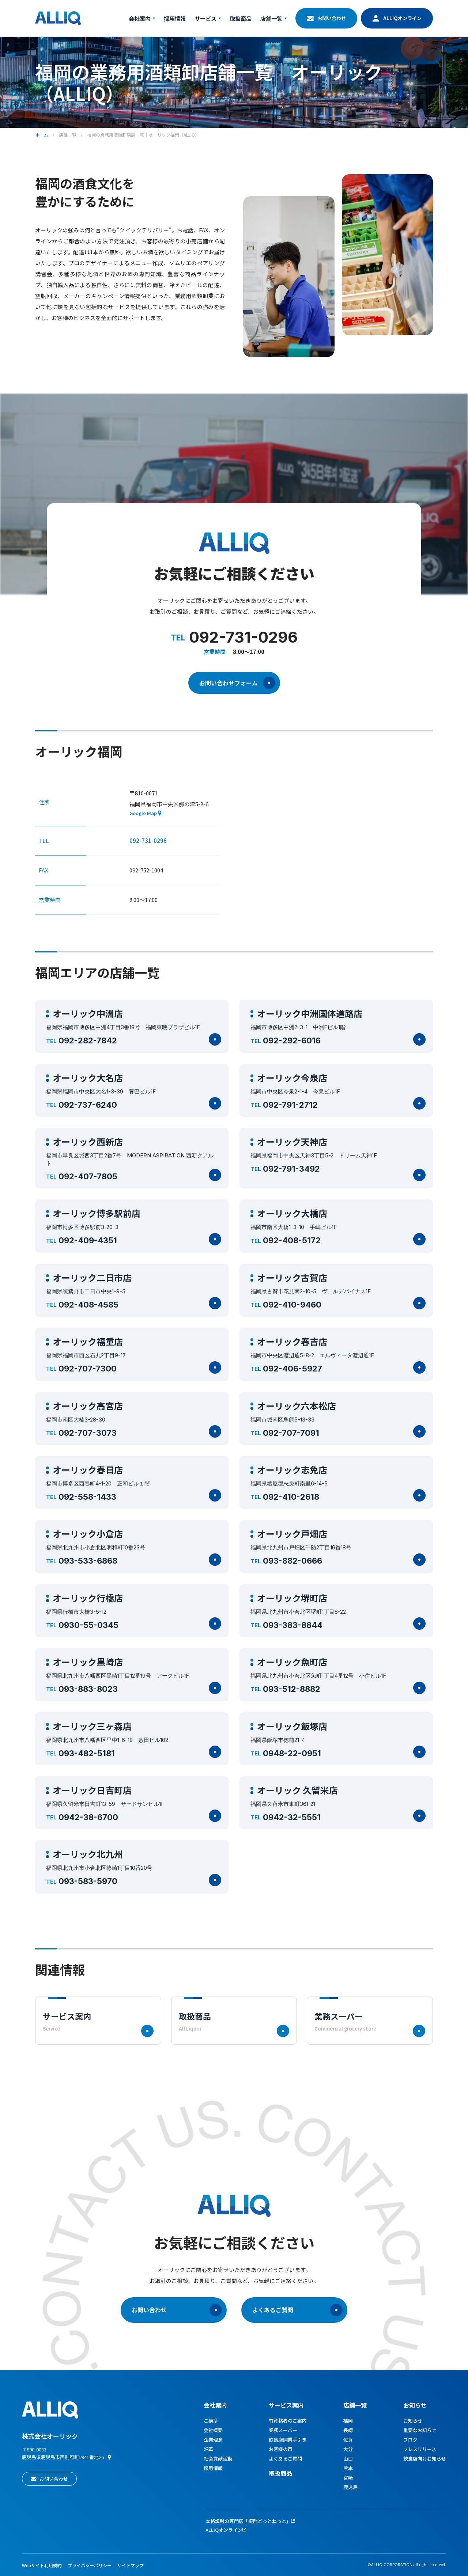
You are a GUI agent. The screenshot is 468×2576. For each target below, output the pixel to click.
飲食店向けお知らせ (424, 2458)
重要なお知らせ (420, 2430)
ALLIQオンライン (402, 18)
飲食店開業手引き (288, 2439)
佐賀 (348, 2439)
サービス (208, 18)
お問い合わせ (331, 18)
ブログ (410, 2439)
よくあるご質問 (297, 2310)
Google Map (143, 813)
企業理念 (213, 2439)
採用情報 (175, 18)
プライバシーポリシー (90, 2565)
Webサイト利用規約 (42, 2565)
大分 (348, 2449)
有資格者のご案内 (288, 2420)
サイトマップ (130, 2565)
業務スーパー (283, 2430)
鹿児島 (350, 2487)
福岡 (348, 2420)
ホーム (41, 135)
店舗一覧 (273, 18)
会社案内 (142, 18)
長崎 (348, 2430)
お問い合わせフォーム (237, 683)
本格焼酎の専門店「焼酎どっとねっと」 (248, 2521)
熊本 (348, 2468)
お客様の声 (280, 2449)
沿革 (208, 2449)
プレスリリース (419, 2449)
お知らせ (415, 2405)
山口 (348, 2458)
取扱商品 (241, 18)
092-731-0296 (148, 840)
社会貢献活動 (218, 2458)
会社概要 (213, 2430)
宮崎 (348, 2477)
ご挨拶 (211, 2420)
